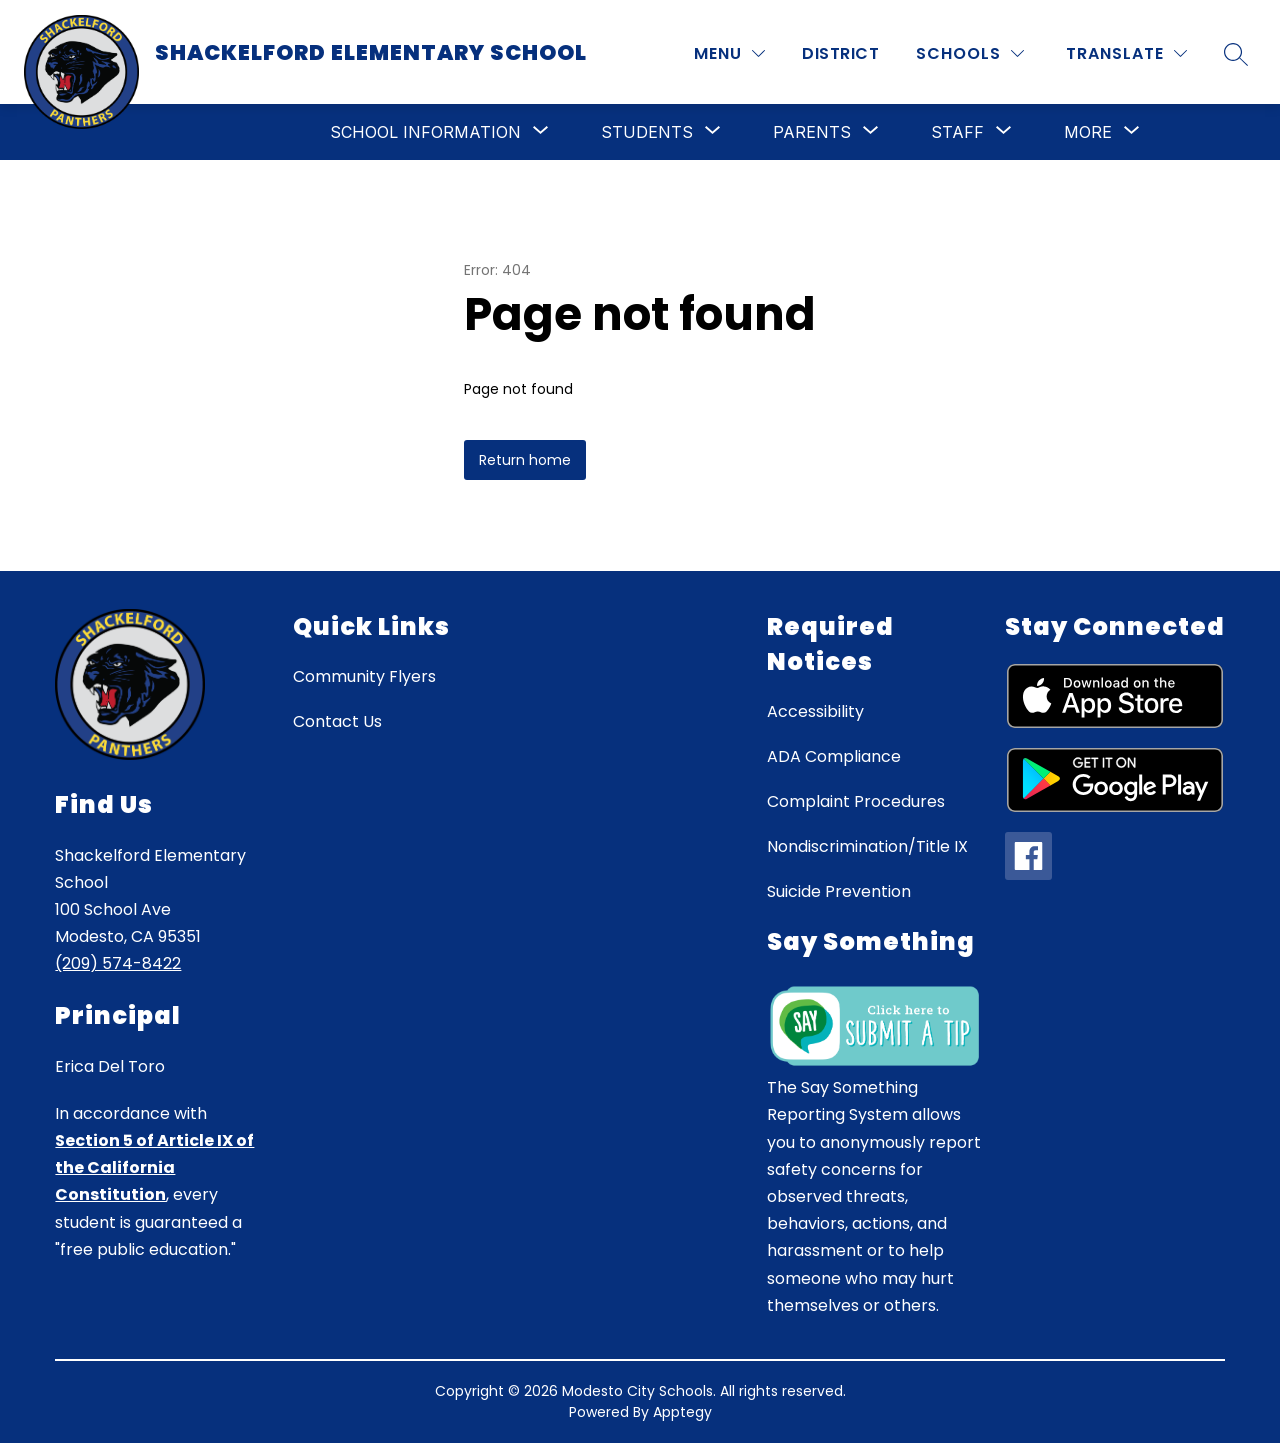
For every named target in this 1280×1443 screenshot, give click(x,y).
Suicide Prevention (839, 891)
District (840, 53)
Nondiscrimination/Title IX (867, 846)
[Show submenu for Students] (647, 132)
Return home (525, 460)
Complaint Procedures (856, 801)
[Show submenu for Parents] (812, 132)
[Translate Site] (1126, 53)
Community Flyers (364, 676)
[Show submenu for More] (1088, 132)
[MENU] (729, 53)
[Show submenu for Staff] (957, 132)
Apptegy (682, 1412)
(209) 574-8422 (118, 963)
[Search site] (1236, 54)
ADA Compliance (834, 756)
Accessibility (815, 711)
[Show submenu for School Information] (425, 132)
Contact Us (337, 721)
